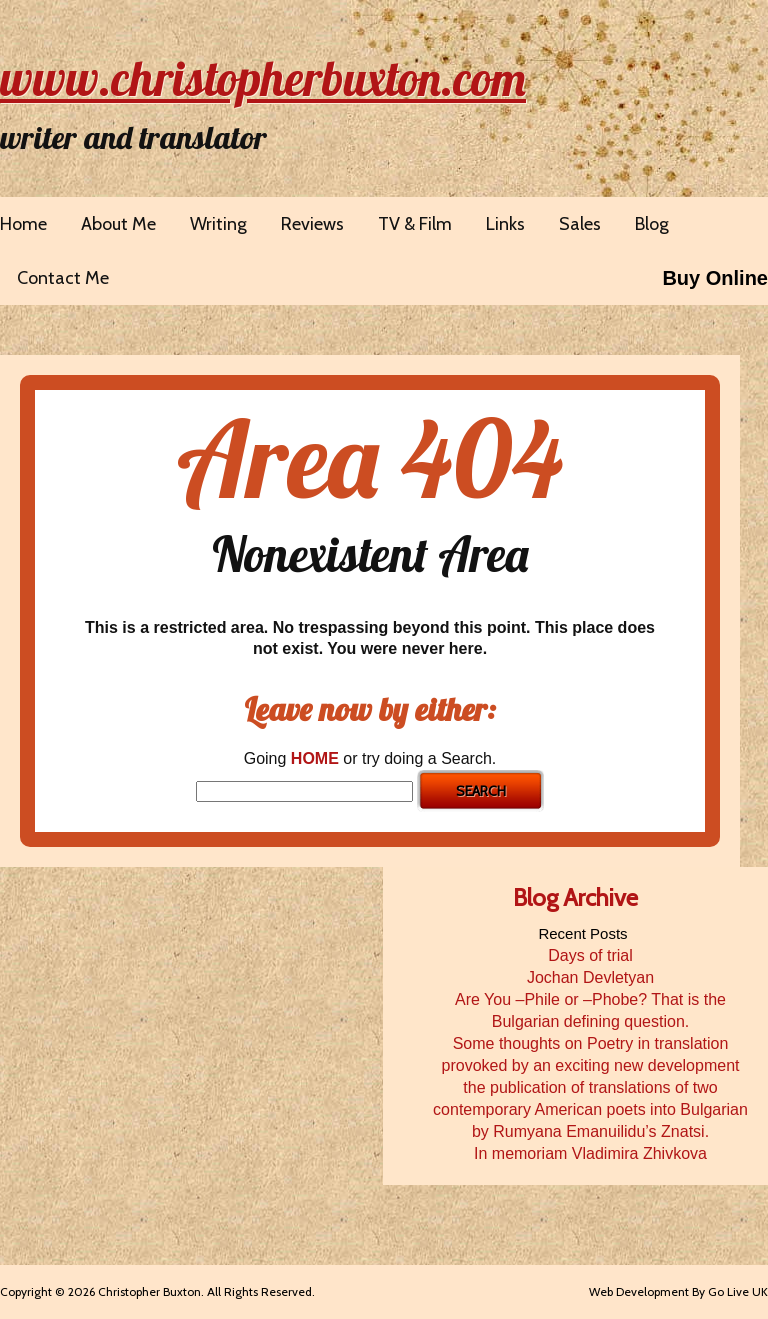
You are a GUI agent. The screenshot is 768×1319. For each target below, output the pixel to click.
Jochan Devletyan (590, 977)
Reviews (312, 224)
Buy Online (715, 278)
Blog (652, 224)
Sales (580, 224)
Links (505, 224)
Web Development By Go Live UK (678, 1291)
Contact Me (63, 278)
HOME (315, 758)
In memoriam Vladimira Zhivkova (590, 1153)
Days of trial (590, 955)
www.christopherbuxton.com (263, 78)
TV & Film (415, 224)
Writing (218, 224)
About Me (118, 224)
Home (23, 224)
